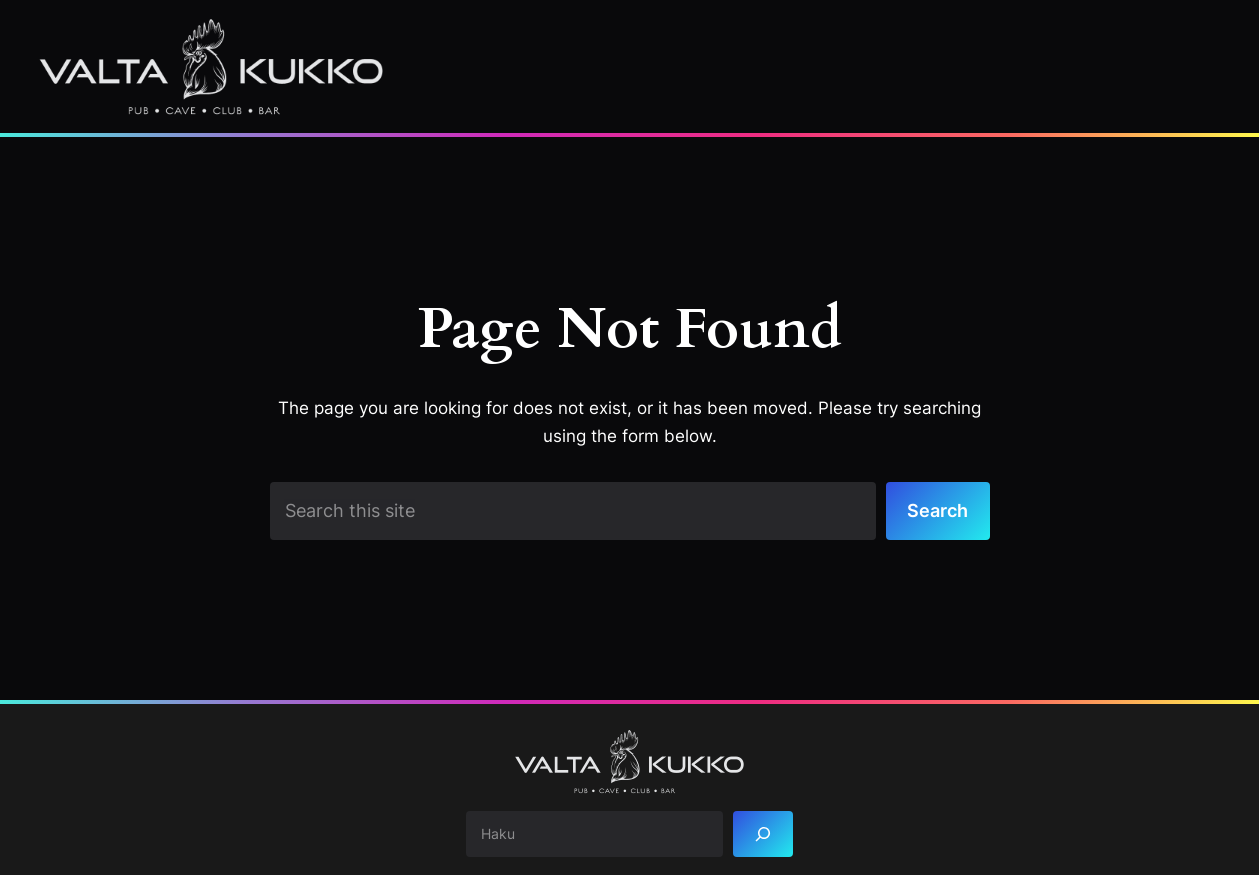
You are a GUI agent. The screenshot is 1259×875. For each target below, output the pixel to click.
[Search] (763, 834)
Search (937, 510)
